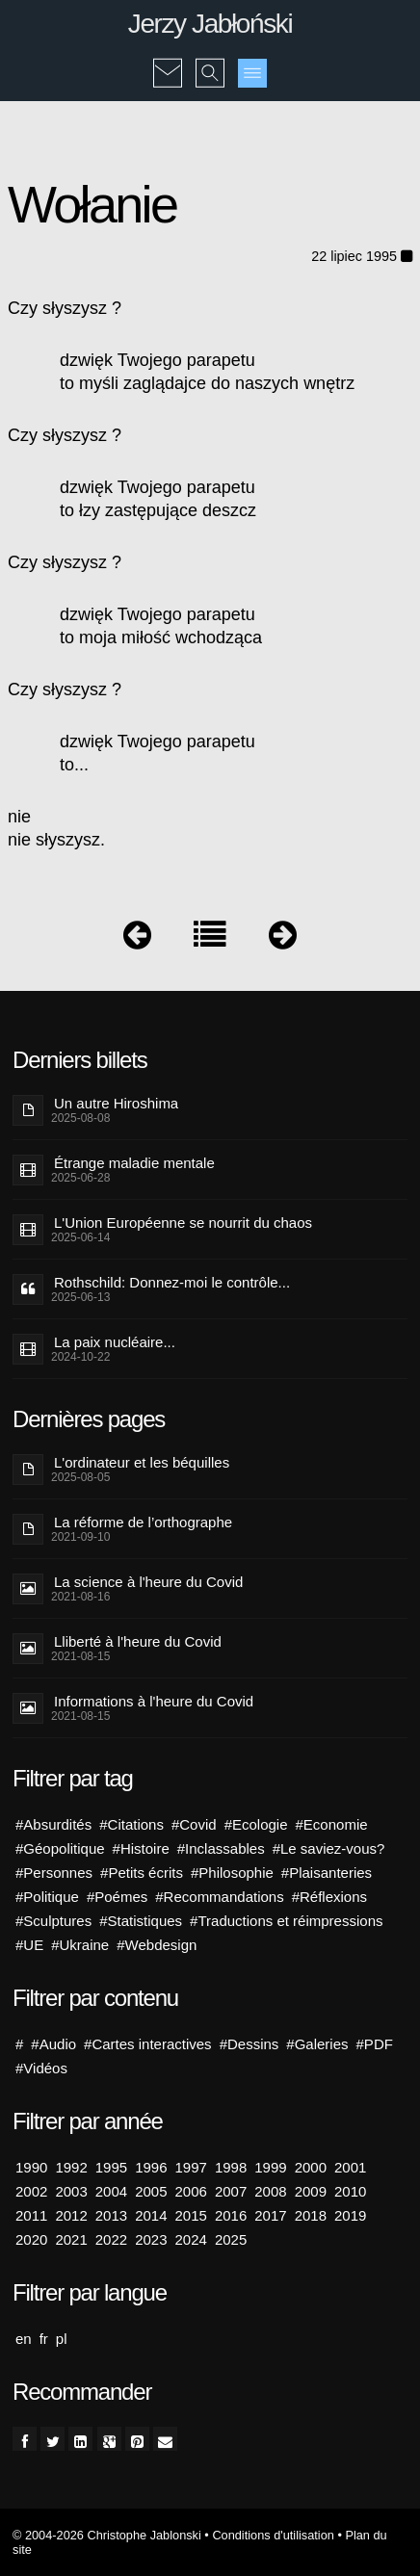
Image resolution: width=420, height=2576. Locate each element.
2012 (71, 2215)
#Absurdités (53, 1824)
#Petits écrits (141, 1872)
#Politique (47, 1896)
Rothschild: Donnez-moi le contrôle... (172, 1282)
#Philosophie (232, 1872)
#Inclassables (221, 1848)
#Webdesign (157, 1945)
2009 (311, 2191)
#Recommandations (219, 1896)
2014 (151, 2215)
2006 (191, 2191)
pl (61, 2338)
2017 (270, 2215)
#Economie (332, 1824)
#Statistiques (140, 1920)
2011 (31, 2215)
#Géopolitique (60, 1848)
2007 (231, 2191)
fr (43, 2338)
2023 (151, 2239)
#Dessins (249, 2044)
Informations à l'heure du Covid (153, 1701)
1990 (31, 2167)
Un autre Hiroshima (116, 1103)
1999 (270, 2167)
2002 (31, 2191)
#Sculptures (53, 1920)
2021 (71, 2239)
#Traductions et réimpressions (286, 1920)
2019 (350, 2215)
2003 (71, 2191)
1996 (151, 2167)
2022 (111, 2239)
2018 (311, 2215)
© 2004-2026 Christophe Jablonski (107, 2535)
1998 (231, 2167)
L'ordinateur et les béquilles (141, 1462)
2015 (191, 2215)
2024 (191, 2239)
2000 (311, 2167)
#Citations (131, 1824)
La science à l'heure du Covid (148, 1582)
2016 (231, 2215)
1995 (111, 2167)
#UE (29, 1945)
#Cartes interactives (148, 2044)
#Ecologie (256, 1824)
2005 (151, 2191)
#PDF (374, 2044)
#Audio (53, 2044)
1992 (71, 2167)
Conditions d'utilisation (272, 2535)
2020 (31, 2239)
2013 (111, 2215)
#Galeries (317, 2044)
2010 (350, 2191)
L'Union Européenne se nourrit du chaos (183, 1222)
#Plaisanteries (326, 1872)
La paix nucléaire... (114, 1342)
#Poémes (117, 1896)
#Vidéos (41, 2068)
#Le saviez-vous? (329, 1848)
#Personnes (53, 1872)
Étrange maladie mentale (134, 1163)
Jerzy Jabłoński (210, 24)
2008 (270, 2191)
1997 (191, 2167)
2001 (350, 2167)
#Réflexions (329, 1896)
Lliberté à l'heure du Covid (138, 1641)
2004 (111, 2191)
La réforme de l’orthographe (143, 1522)
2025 (231, 2239)
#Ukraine (80, 1945)
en (23, 2338)
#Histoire (141, 1848)
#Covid (194, 1824)
